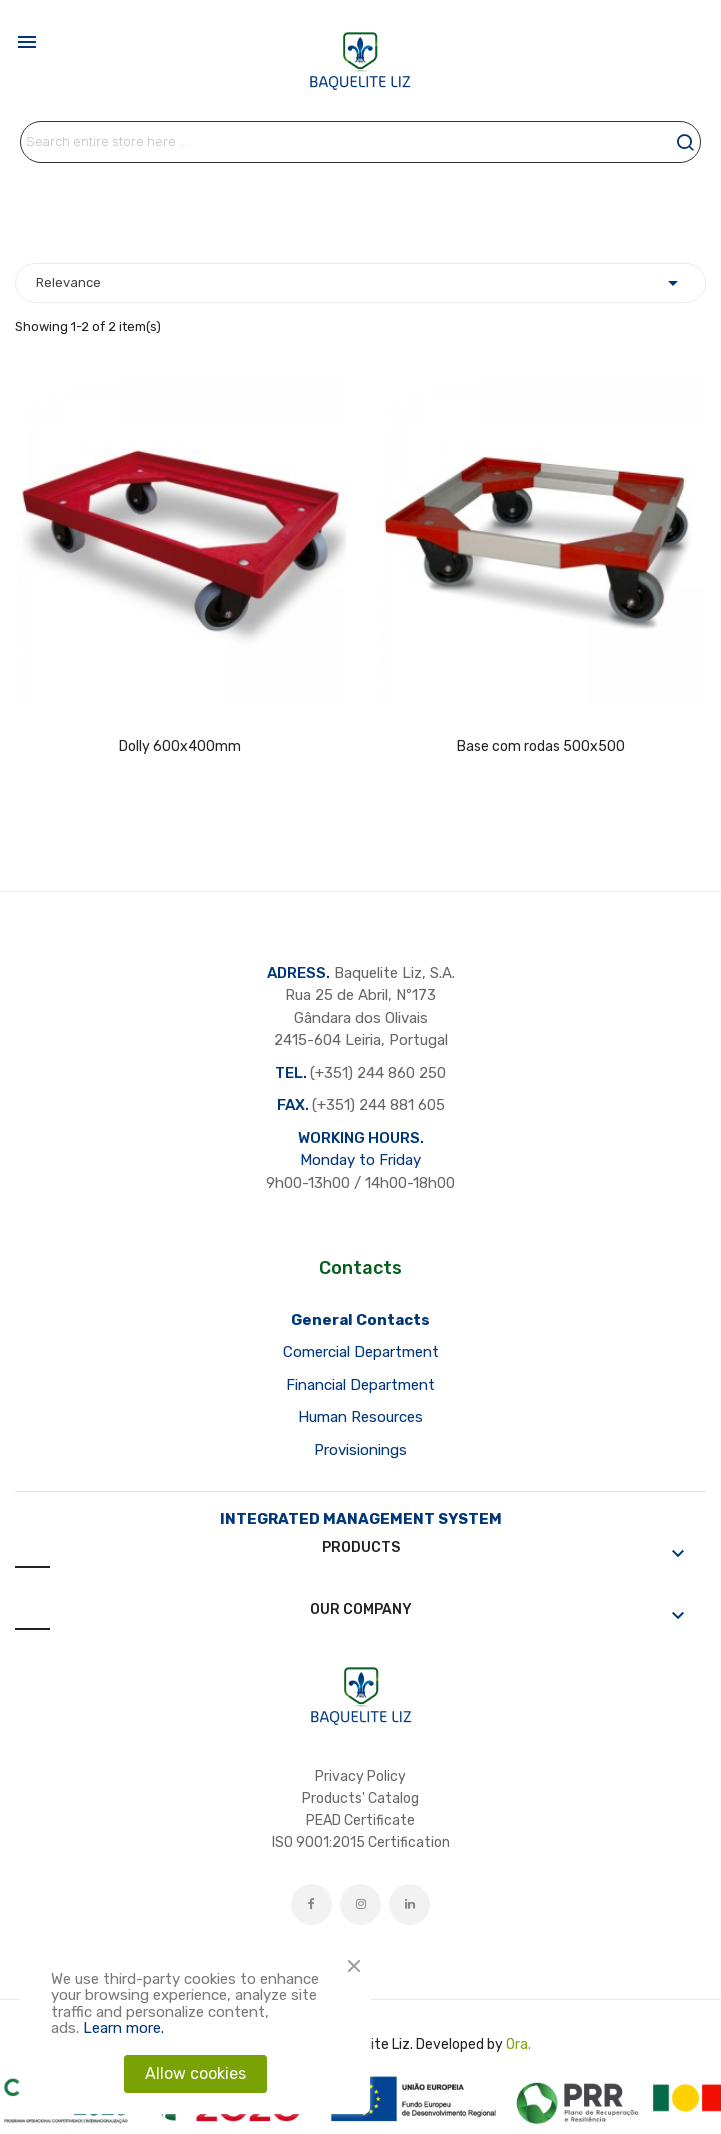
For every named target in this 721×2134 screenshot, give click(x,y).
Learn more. (123, 2028)
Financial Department (360, 1385)
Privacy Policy (360, 1776)
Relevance (360, 283)
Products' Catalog (360, 1798)
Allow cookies (195, 2073)
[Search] (360, 142)
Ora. (518, 2044)
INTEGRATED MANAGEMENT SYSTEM (361, 1519)
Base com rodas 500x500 (541, 746)
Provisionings (360, 1450)
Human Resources (360, 1417)
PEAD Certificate (360, 1820)
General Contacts (360, 1320)
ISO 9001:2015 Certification (361, 1842)
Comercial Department (361, 1352)
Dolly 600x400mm (180, 746)
